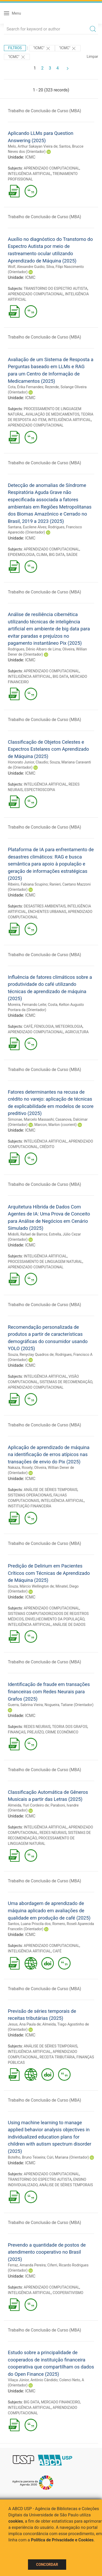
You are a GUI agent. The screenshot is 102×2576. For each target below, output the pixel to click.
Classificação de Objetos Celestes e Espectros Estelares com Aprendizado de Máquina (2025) (48, 749)
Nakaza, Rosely (20, 1467)
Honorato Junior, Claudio (28, 762)
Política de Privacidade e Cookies (62, 2539)
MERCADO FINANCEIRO (60, 2402)
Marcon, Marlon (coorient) (55, 1125)
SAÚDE (72, 555)
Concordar (47, 2564)
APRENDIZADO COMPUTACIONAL (52, 168)
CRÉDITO (46, 1147)
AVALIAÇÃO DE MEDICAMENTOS (52, 414)
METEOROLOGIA (69, 1026)
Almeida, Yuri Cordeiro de (28, 1805)
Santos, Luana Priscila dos (29, 1924)
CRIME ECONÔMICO (61, 1732)
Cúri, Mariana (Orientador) (68, 2157)
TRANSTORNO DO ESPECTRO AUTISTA (55, 288)
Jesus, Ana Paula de (24, 2024)
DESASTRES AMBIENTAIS (45, 906)
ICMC (30, 157)
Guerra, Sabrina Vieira (25, 1705)
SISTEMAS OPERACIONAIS (30, 1495)
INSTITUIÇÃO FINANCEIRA (29, 1506)
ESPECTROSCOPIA (39, 790)
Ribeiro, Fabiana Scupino (28, 884)
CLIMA (41, 555)
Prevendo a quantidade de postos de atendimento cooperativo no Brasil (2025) (47, 2252)
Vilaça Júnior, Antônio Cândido (33, 2380)
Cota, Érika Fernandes (25, 387)
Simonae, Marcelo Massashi (31, 1119)
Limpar (92, 56)
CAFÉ (28, 1026)
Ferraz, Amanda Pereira (27, 2265)
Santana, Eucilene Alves (27, 527)
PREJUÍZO (35, 1732)
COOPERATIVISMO (68, 2293)
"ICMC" (42, 48)
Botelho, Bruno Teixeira (26, 2157)
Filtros (15, 48)
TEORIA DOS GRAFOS (69, 1727)
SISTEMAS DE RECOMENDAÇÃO (65, 1382)
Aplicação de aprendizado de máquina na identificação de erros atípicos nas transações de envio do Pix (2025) (48, 1454)
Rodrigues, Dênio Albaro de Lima (34, 649)
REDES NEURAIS (37, 1727)
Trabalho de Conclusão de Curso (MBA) (44, 110)
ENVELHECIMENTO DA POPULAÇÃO (54, 1619)
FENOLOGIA (44, 1026)
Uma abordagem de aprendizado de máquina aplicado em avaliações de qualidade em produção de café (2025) (49, 1910)
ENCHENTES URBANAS (47, 912)
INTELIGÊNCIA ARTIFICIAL (29, 174)
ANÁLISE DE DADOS (69, 1624)
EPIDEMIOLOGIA (21, 555)
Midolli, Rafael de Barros (27, 1234)
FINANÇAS (16, 1732)
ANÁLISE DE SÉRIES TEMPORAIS (50, 1490)
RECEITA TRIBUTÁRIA (57, 2057)
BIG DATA (57, 555)
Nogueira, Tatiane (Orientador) (68, 1705)
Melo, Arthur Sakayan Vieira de (33, 146)
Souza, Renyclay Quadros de (31, 1354)
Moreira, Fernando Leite (27, 1004)
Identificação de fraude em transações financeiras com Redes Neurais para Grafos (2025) (49, 1691)
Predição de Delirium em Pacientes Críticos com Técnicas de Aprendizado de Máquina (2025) (49, 1573)
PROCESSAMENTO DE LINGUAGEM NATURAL (45, 1261)
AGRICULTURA (77, 1032)
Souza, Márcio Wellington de (31, 1586)
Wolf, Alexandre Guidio (26, 267)
